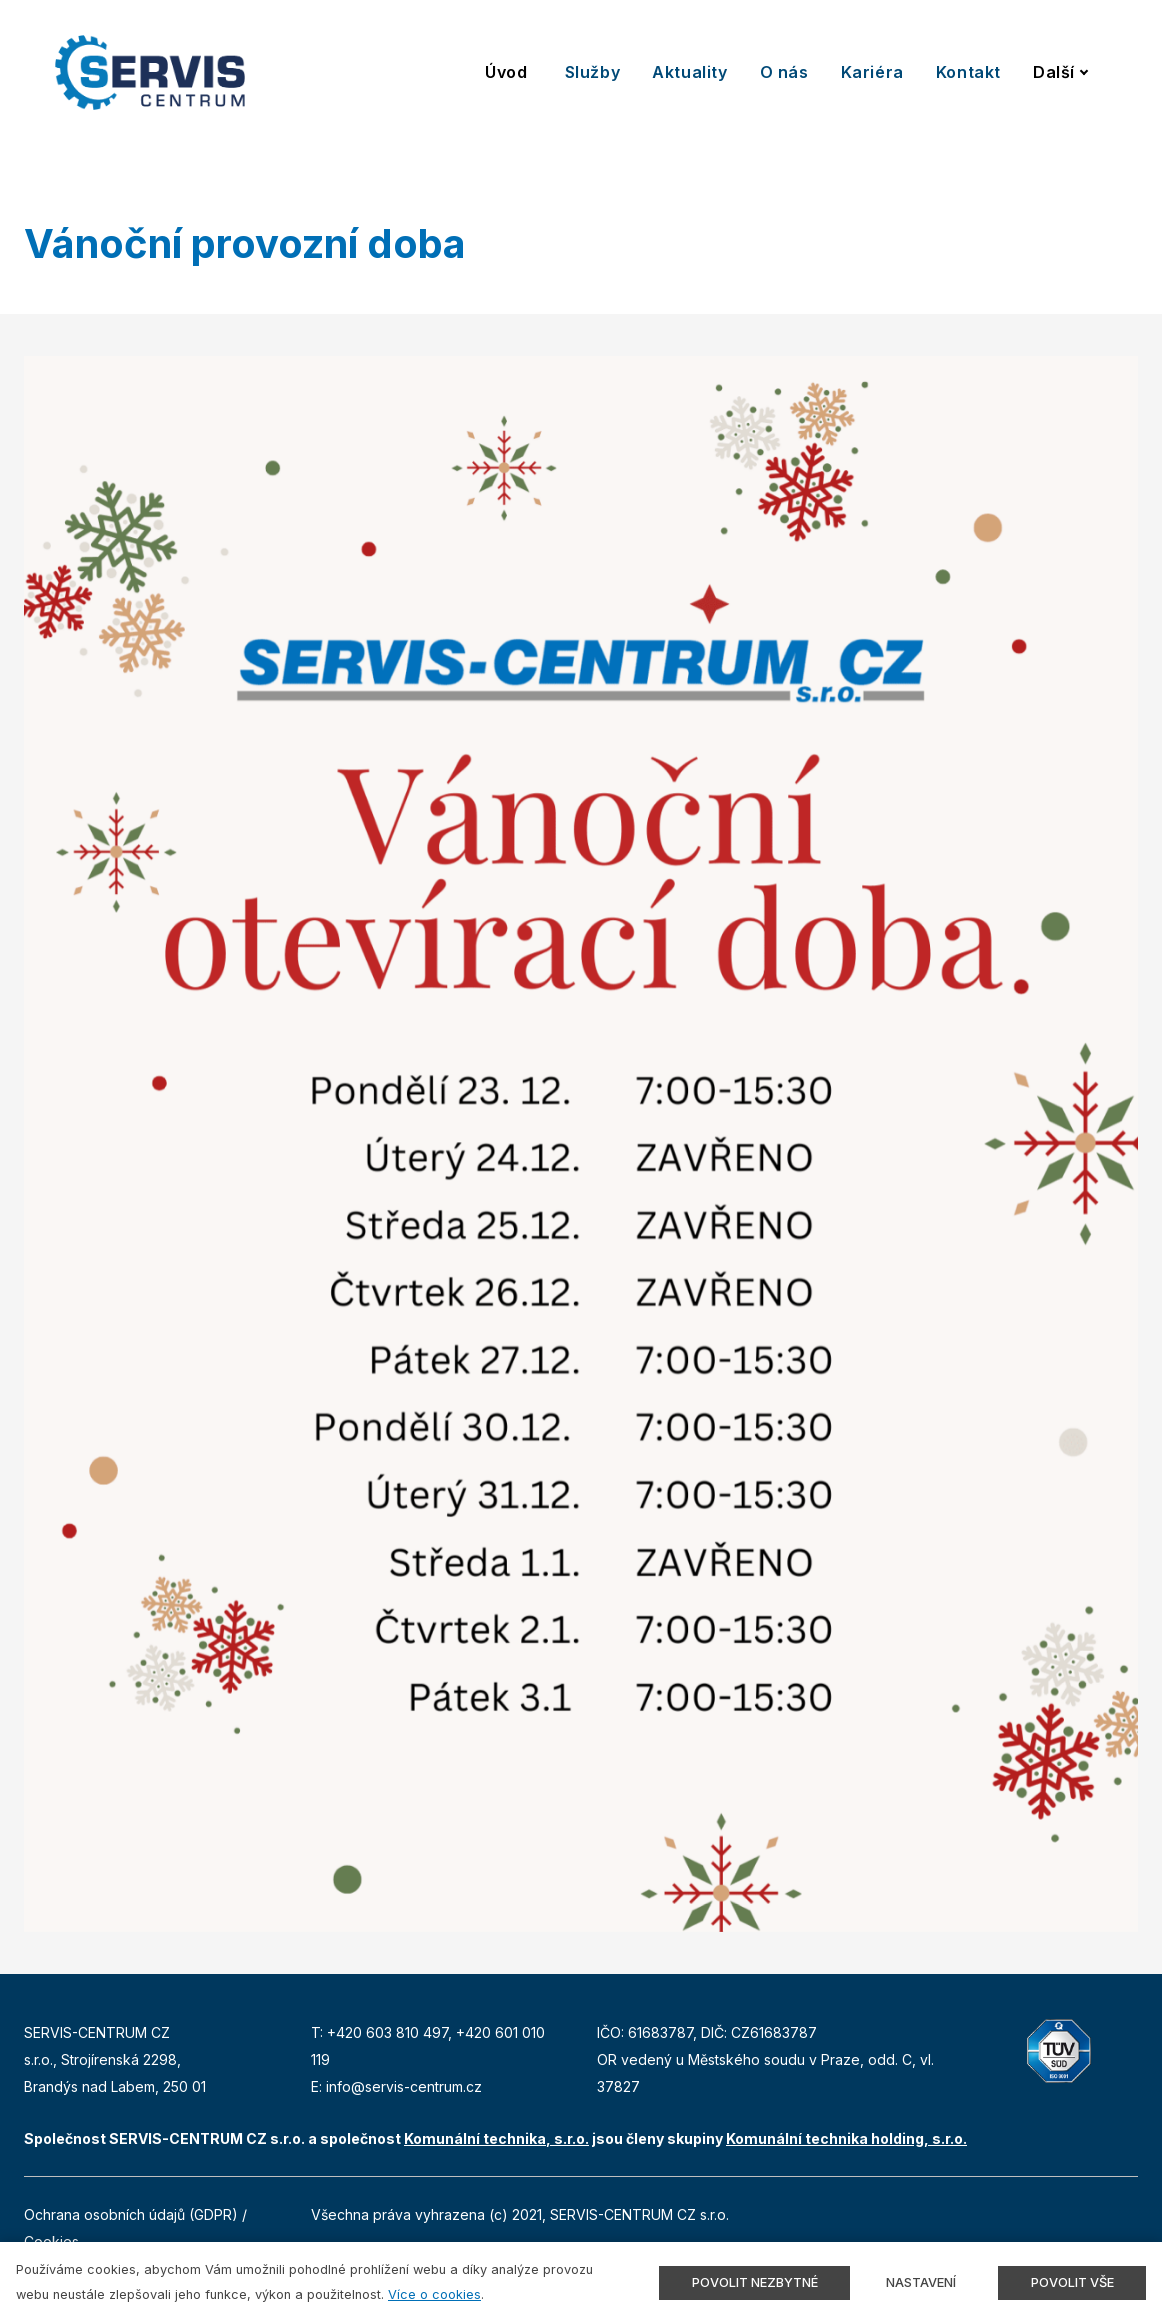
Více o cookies (434, 2294)
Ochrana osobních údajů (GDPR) (131, 2214)
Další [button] (1061, 72)
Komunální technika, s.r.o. (496, 2138)
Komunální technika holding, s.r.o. (846, 2138)
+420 (346, 2032)
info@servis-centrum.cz (404, 2086)
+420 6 (480, 2032)
